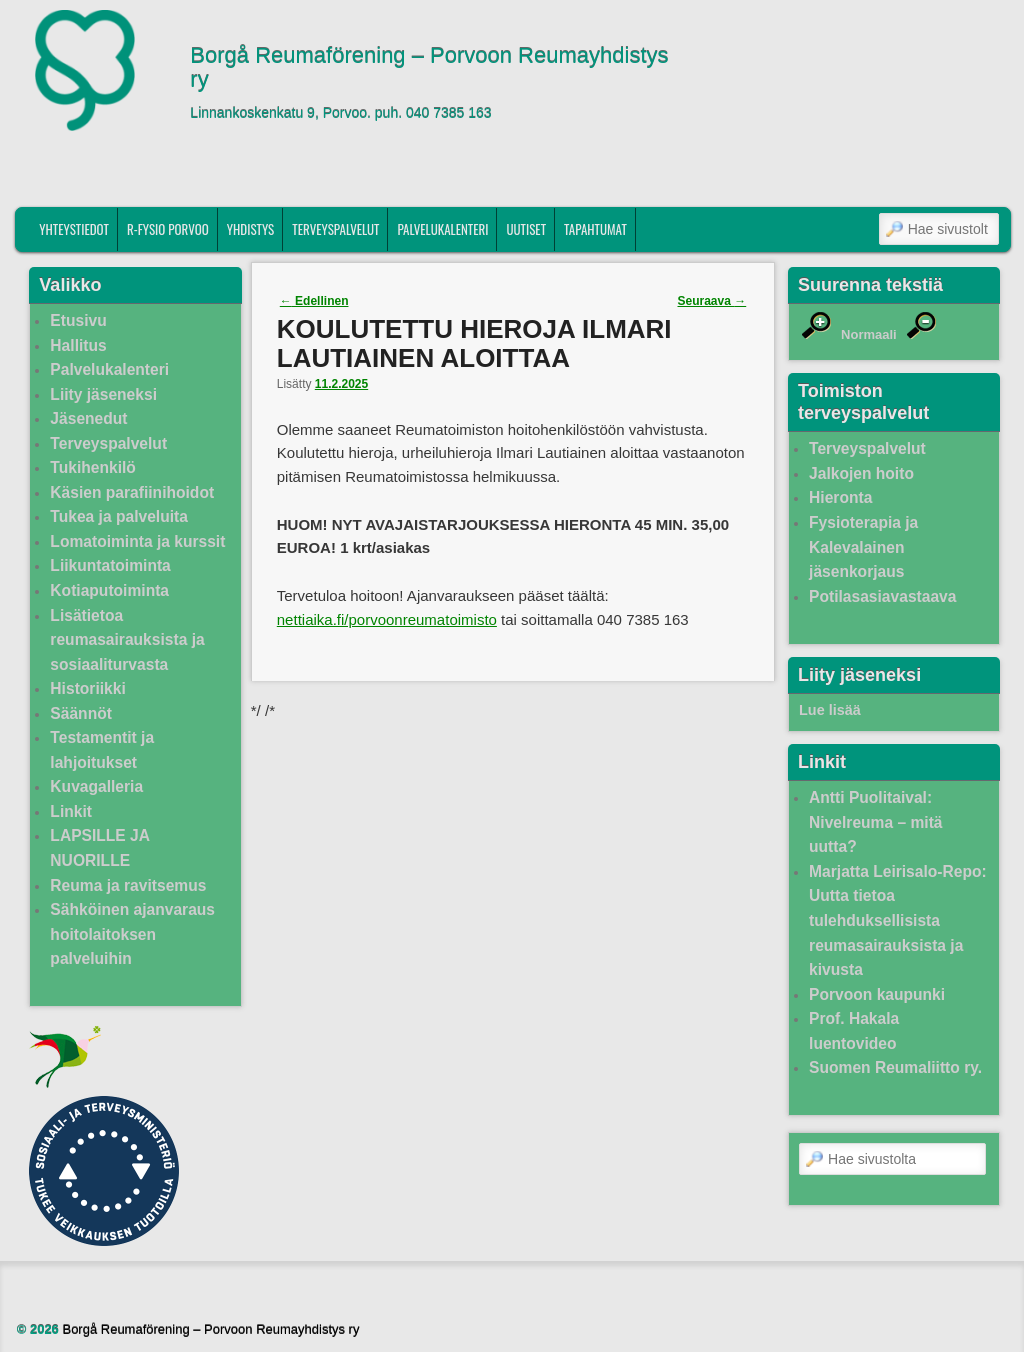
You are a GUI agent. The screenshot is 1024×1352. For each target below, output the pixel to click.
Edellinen (314, 301)
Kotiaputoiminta (109, 590)
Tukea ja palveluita (119, 516)
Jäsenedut (88, 418)
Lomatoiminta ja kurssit (137, 541)
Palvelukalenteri (442, 229)
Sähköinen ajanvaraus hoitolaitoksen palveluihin (132, 934)
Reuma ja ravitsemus (128, 885)
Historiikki (87, 688)
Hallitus (78, 345)
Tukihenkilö (92, 467)
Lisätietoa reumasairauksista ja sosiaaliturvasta (127, 640)
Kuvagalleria (96, 786)
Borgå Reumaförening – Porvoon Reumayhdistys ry (429, 68)
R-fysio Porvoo (168, 229)
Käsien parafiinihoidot (132, 492)
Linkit (71, 811)
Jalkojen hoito (861, 473)
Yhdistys (251, 229)
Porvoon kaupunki (877, 994)
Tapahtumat (595, 229)
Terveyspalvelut (335, 229)
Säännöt (81, 713)
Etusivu (78, 320)
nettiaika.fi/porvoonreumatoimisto (387, 619)
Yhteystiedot (74, 229)
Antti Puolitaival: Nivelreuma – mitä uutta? (875, 822)
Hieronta (840, 497)
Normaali (869, 334)
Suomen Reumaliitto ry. (895, 1067)
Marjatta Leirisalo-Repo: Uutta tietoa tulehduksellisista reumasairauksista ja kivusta (898, 920)
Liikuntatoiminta (110, 565)
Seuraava (712, 301)
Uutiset (526, 229)
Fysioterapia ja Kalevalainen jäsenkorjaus (863, 547)
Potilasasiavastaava (882, 596)
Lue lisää (830, 710)
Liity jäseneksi (103, 394)
